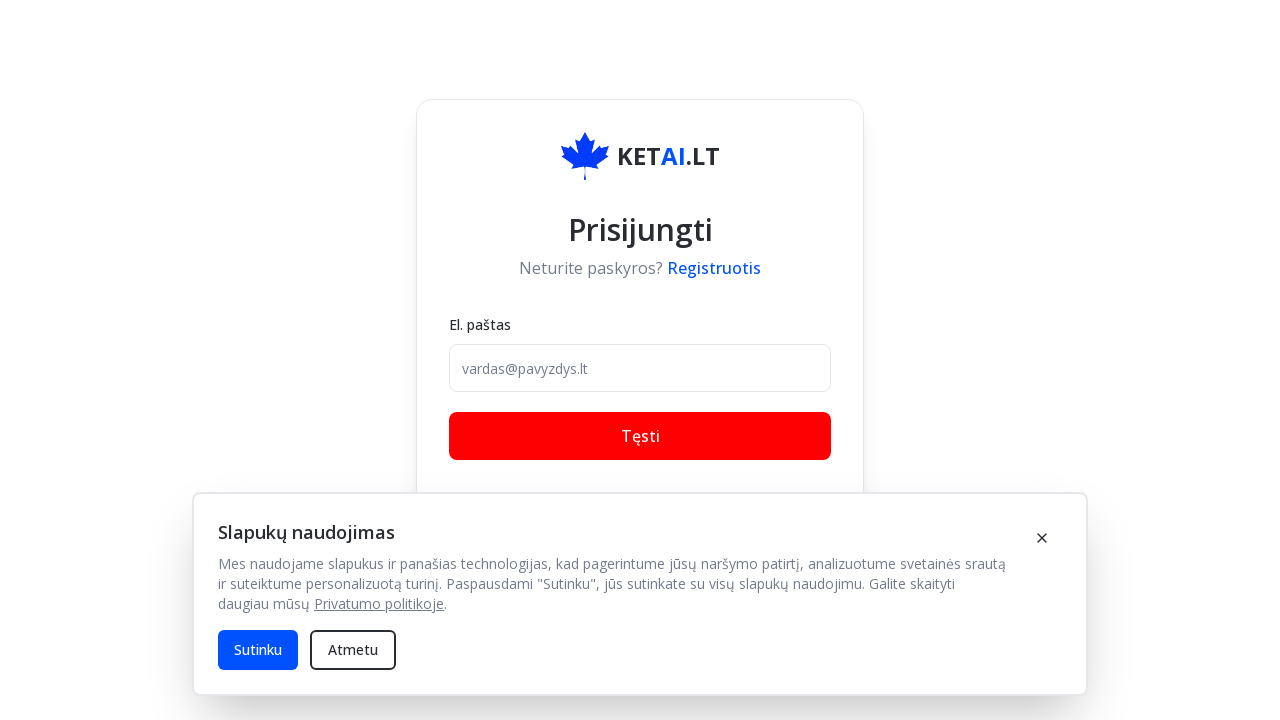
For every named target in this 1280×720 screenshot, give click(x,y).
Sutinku (258, 649)
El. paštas (480, 324)
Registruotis (714, 268)
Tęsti (640, 436)
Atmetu (353, 649)
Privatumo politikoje (379, 603)
